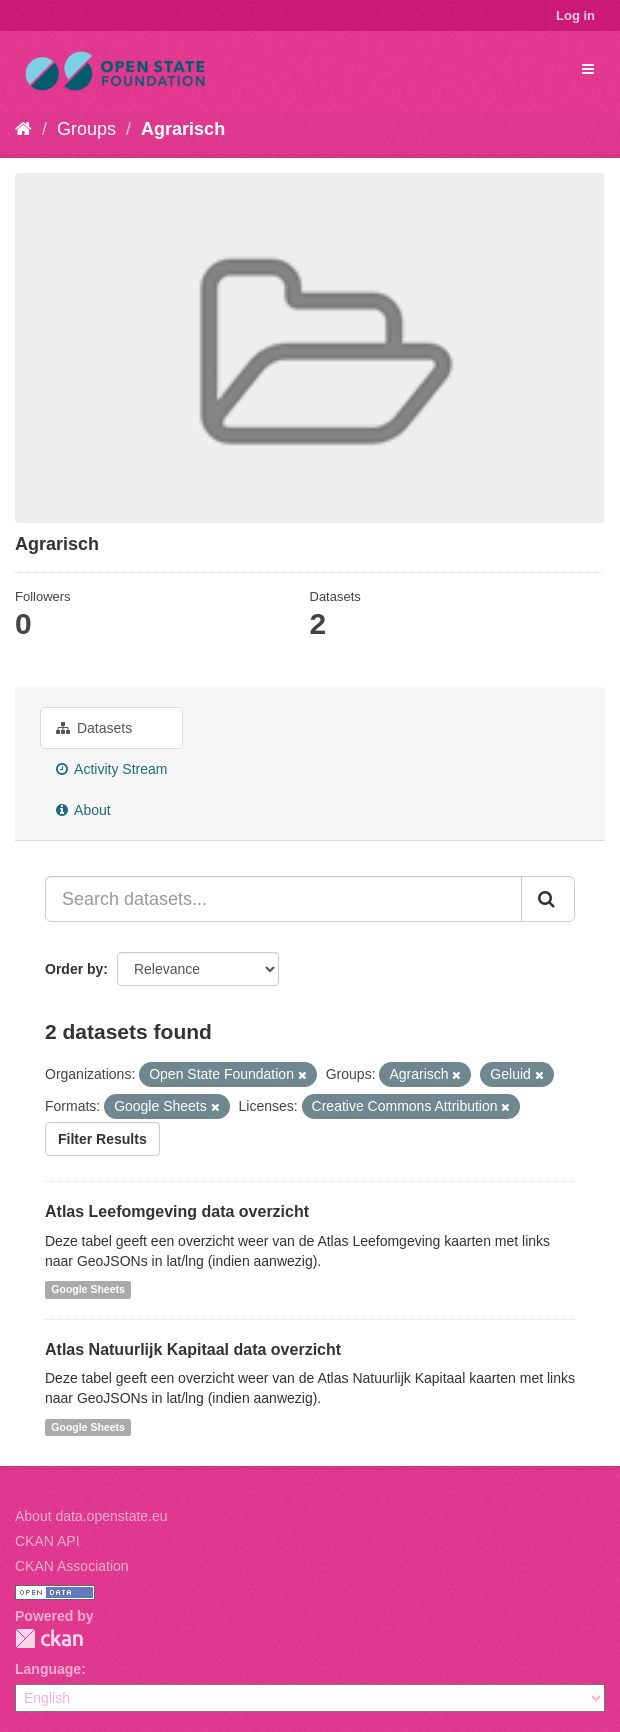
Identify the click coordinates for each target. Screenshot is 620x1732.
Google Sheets (88, 1290)
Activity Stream (111, 769)
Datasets (94, 728)
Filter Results (102, 1139)
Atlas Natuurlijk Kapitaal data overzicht (193, 1349)
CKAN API (47, 1541)
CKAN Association (72, 1566)
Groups (86, 129)
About (83, 810)
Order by (74, 969)
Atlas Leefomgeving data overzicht (177, 1211)
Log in (575, 15)
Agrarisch (183, 129)
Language (48, 1669)
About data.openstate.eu (91, 1516)
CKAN (49, 1638)
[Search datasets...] (283, 899)
